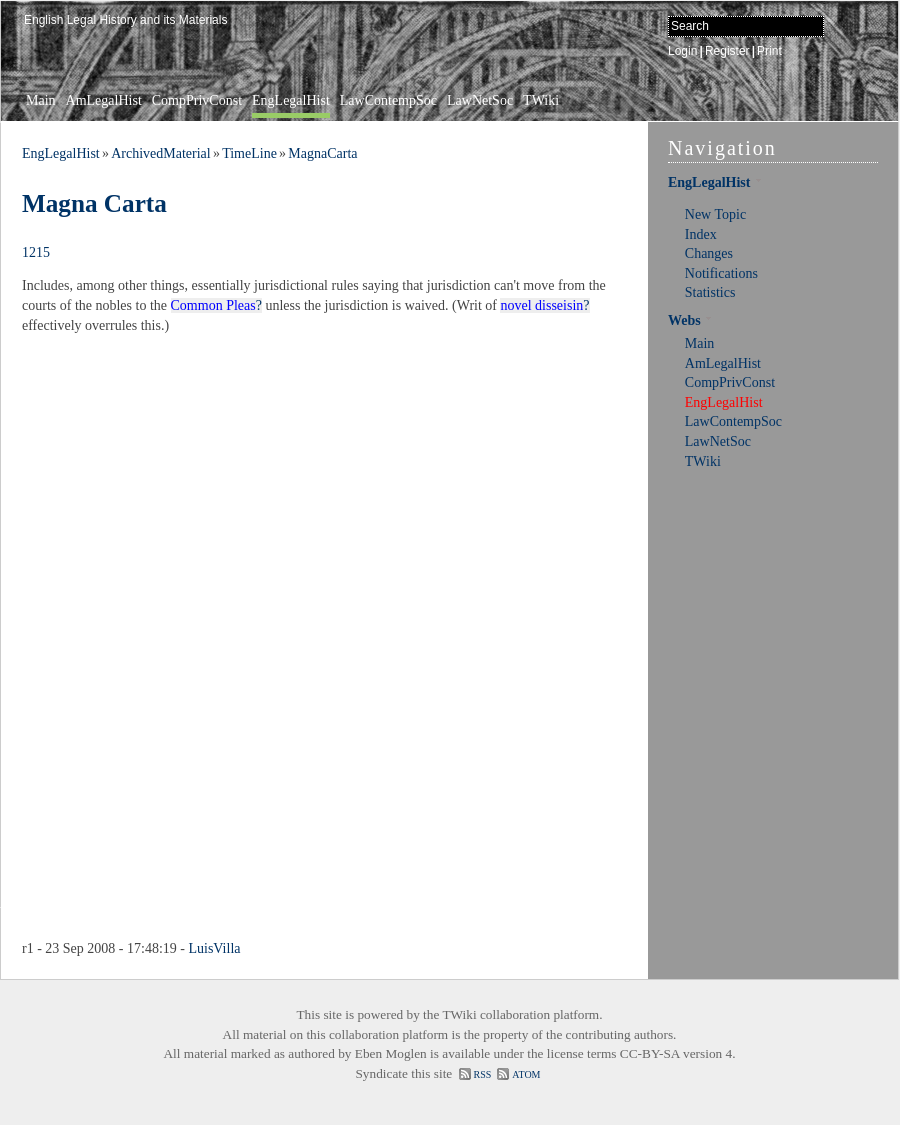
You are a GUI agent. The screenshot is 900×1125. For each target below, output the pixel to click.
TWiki (541, 100)
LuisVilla (214, 948)
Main (41, 100)
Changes (709, 253)
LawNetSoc (480, 100)
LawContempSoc (388, 100)
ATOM (526, 1074)
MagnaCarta (322, 153)
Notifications (721, 273)
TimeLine (249, 153)
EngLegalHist (291, 100)
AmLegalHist (104, 100)
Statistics (710, 292)
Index (701, 234)
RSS (483, 1074)
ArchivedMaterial (161, 153)
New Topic (715, 214)
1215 (36, 252)
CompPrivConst (197, 100)
